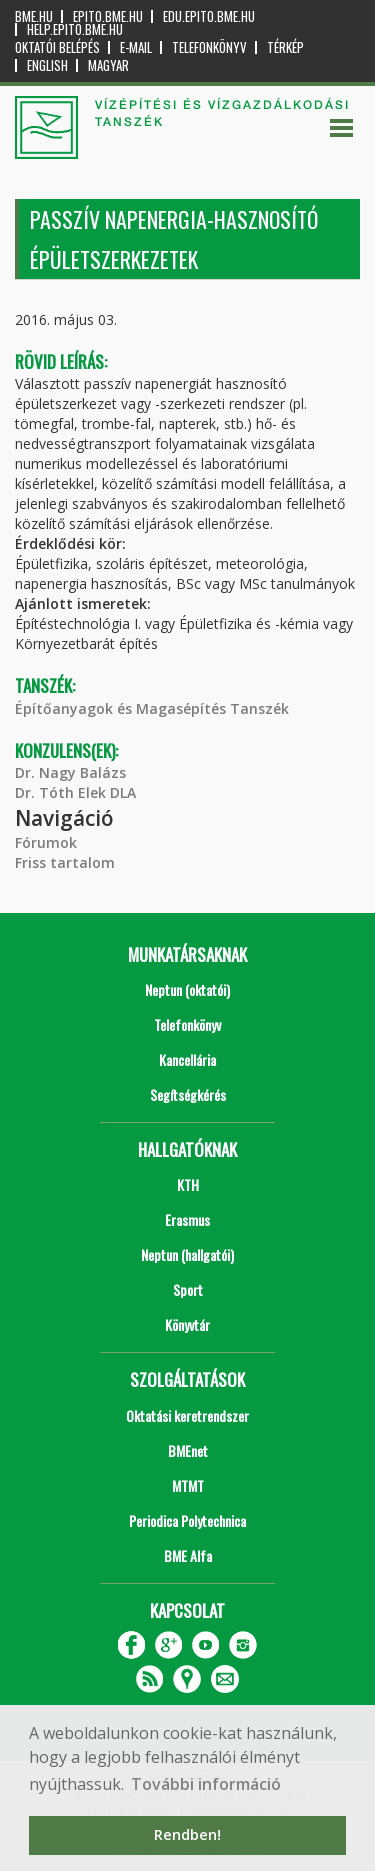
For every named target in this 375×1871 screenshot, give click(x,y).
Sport (188, 1289)
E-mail (136, 47)
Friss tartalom (65, 862)
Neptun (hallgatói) (187, 1254)
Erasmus (187, 1219)
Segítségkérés (188, 1094)
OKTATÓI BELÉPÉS (57, 47)
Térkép (285, 47)
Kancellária (187, 1059)
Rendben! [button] (187, 1834)
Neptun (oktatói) (187, 989)
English (47, 65)
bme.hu (34, 16)
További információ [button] (206, 1784)
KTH (188, 1184)
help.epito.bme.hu (75, 29)
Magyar (108, 65)
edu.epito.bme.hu (209, 16)
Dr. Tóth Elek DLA (75, 792)
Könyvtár (187, 1324)
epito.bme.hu (108, 16)
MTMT (188, 1485)
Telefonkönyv (209, 47)
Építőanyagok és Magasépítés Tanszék (152, 708)
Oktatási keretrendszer (187, 1415)
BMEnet (188, 1450)
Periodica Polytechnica (187, 1520)
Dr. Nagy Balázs (70, 772)
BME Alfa (188, 1555)
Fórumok (46, 842)
